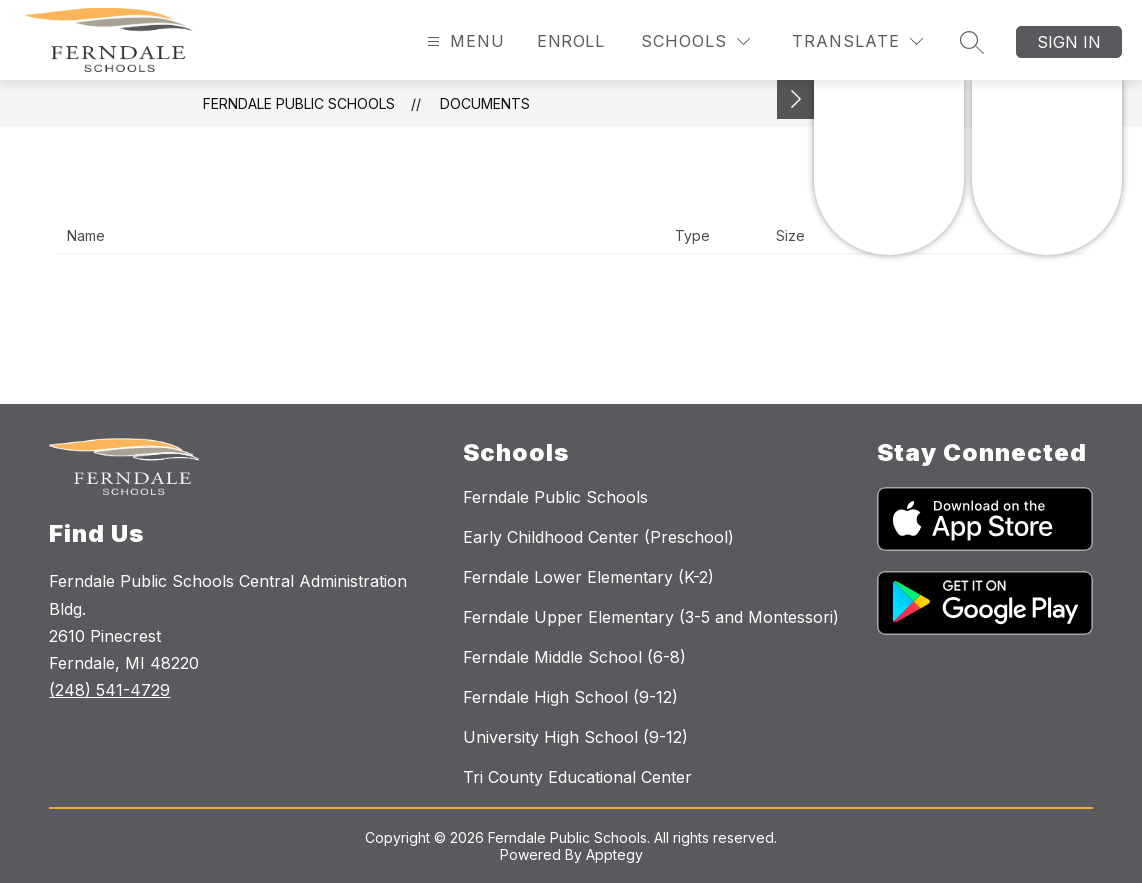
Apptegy (614, 854)
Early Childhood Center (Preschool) (598, 537)
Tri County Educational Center (577, 777)
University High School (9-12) (575, 737)
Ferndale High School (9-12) (570, 697)
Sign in (1069, 42)
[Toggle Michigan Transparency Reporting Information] (796, 99)
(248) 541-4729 (109, 690)
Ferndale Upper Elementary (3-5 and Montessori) (651, 617)
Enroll (570, 41)
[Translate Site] (857, 41)
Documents (485, 103)
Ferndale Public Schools (299, 103)
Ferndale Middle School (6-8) (574, 657)
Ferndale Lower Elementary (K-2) (588, 577)
